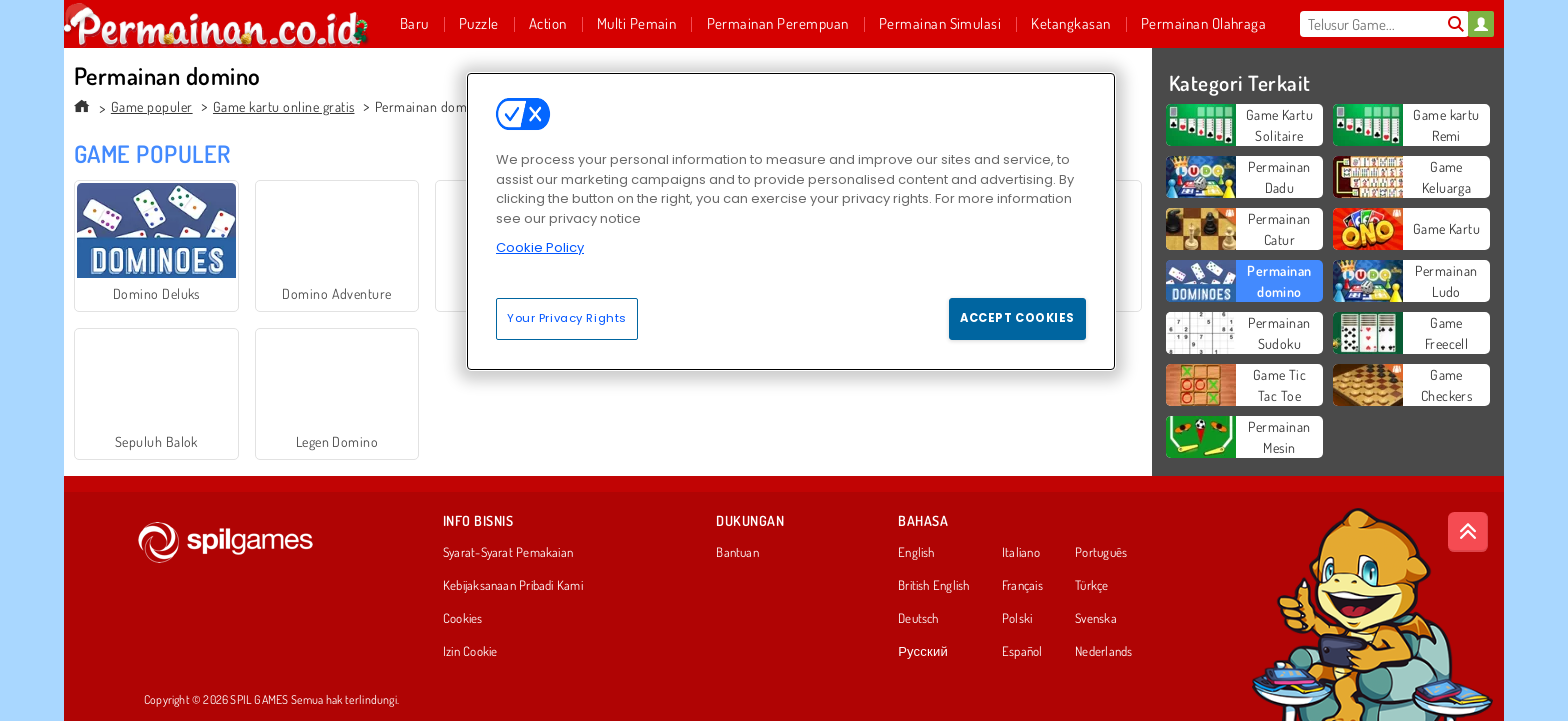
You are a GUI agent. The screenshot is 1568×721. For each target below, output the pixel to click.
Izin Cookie (470, 652)
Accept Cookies (1017, 318)
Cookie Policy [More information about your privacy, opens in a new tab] (540, 247)
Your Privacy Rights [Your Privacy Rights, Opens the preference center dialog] (567, 318)
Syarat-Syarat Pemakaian (508, 553)
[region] (791, 221)
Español (1022, 652)
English (916, 553)
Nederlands (1103, 652)
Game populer (152, 106)
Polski (1017, 619)
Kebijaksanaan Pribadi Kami (513, 586)
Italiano (1021, 553)
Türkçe (1091, 586)
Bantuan (737, 553)
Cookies (463, 619)
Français (1022, 586)
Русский (923, 652)
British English (933, 586)
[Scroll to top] (1468, 532)
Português (1101, 553)
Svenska (1096, 619)
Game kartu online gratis (284, 106)
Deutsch (918, 619)
